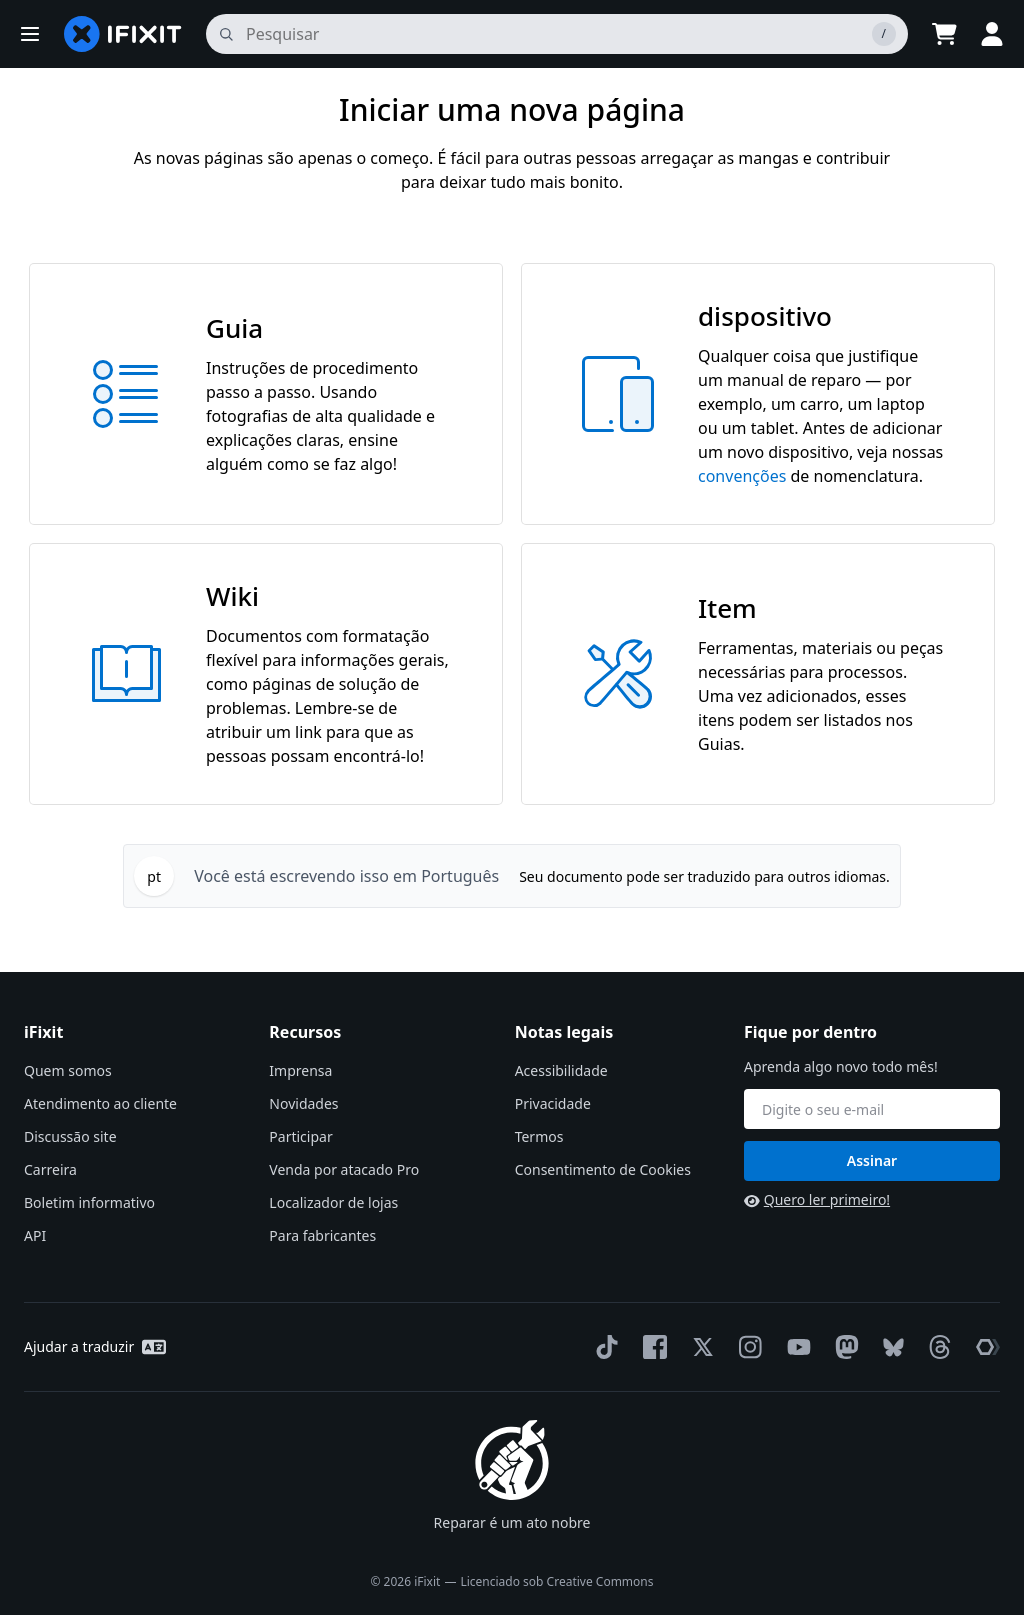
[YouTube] (795, 1347)
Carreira (50, 1169)
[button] (30, 34)
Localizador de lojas (333, 1202)
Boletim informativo (89, 1202)
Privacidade (553, 1103)
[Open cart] (944, 34)
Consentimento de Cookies (603, 1169)
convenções (742, 476)
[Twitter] (699, 1347)
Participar (300, 1136)
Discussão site (70, 1136)
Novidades (303, 1103)
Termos (539, 1136)
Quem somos (68, 1070)
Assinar (872, 1160)
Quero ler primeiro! (817, 1199)
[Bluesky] (889, 1347)
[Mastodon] (843, 1347)
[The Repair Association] (984, 1347)
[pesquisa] (557, 34)
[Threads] (936, 1347)
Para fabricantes (322, 1235)
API (35, 1235)
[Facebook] (651, 1347)
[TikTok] (603, 1347)
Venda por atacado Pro (344, 1169)
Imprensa (300, 1070)
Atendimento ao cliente (100, 1103)
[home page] (123, 34)
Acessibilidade (561, 1070)
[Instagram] (747, 1347)
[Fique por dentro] (872, 1109)
